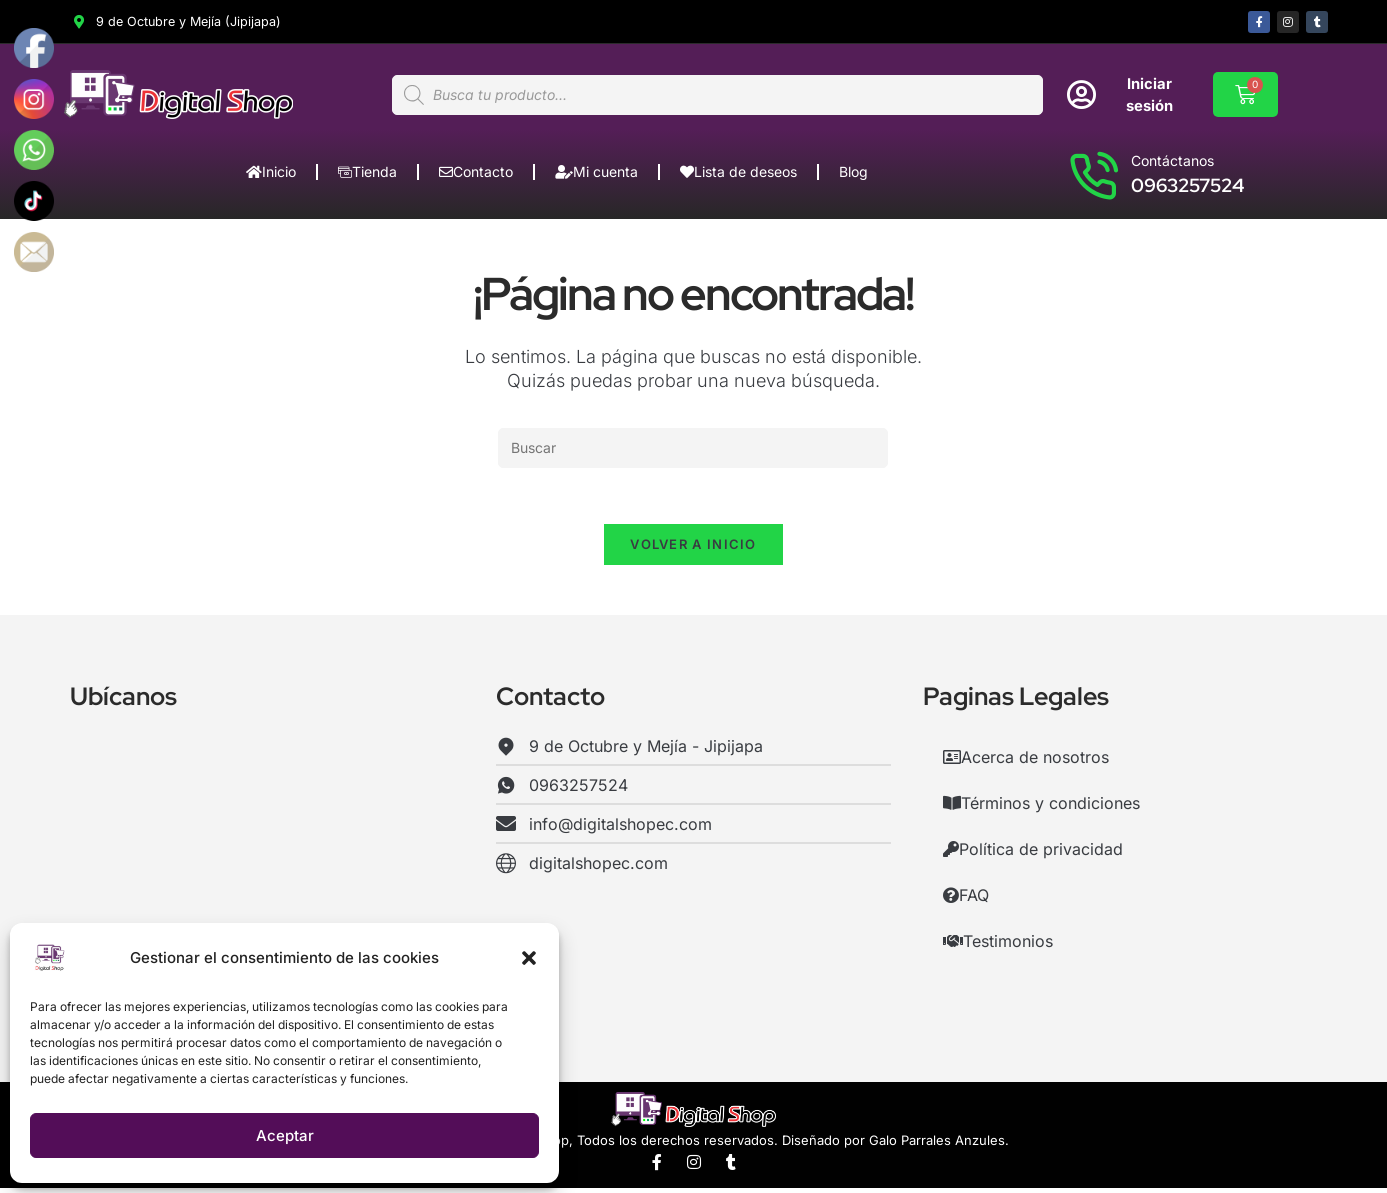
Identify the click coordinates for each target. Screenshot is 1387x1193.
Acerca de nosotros (1026, 762)
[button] (529, 958)
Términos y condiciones (1041, 808)
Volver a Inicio (693, 549)
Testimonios (998, 946)
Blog (853, 172)
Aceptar (285, 1135)
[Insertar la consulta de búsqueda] (693, 449)
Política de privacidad (1033, 854)
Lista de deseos (738, 172)
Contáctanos (1172, 161)
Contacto (476, 172)
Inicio (271, 172)
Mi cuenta (596, 172)
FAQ (966, 900)
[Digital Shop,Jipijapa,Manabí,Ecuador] (267, 889)
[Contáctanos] (1093, 175)
